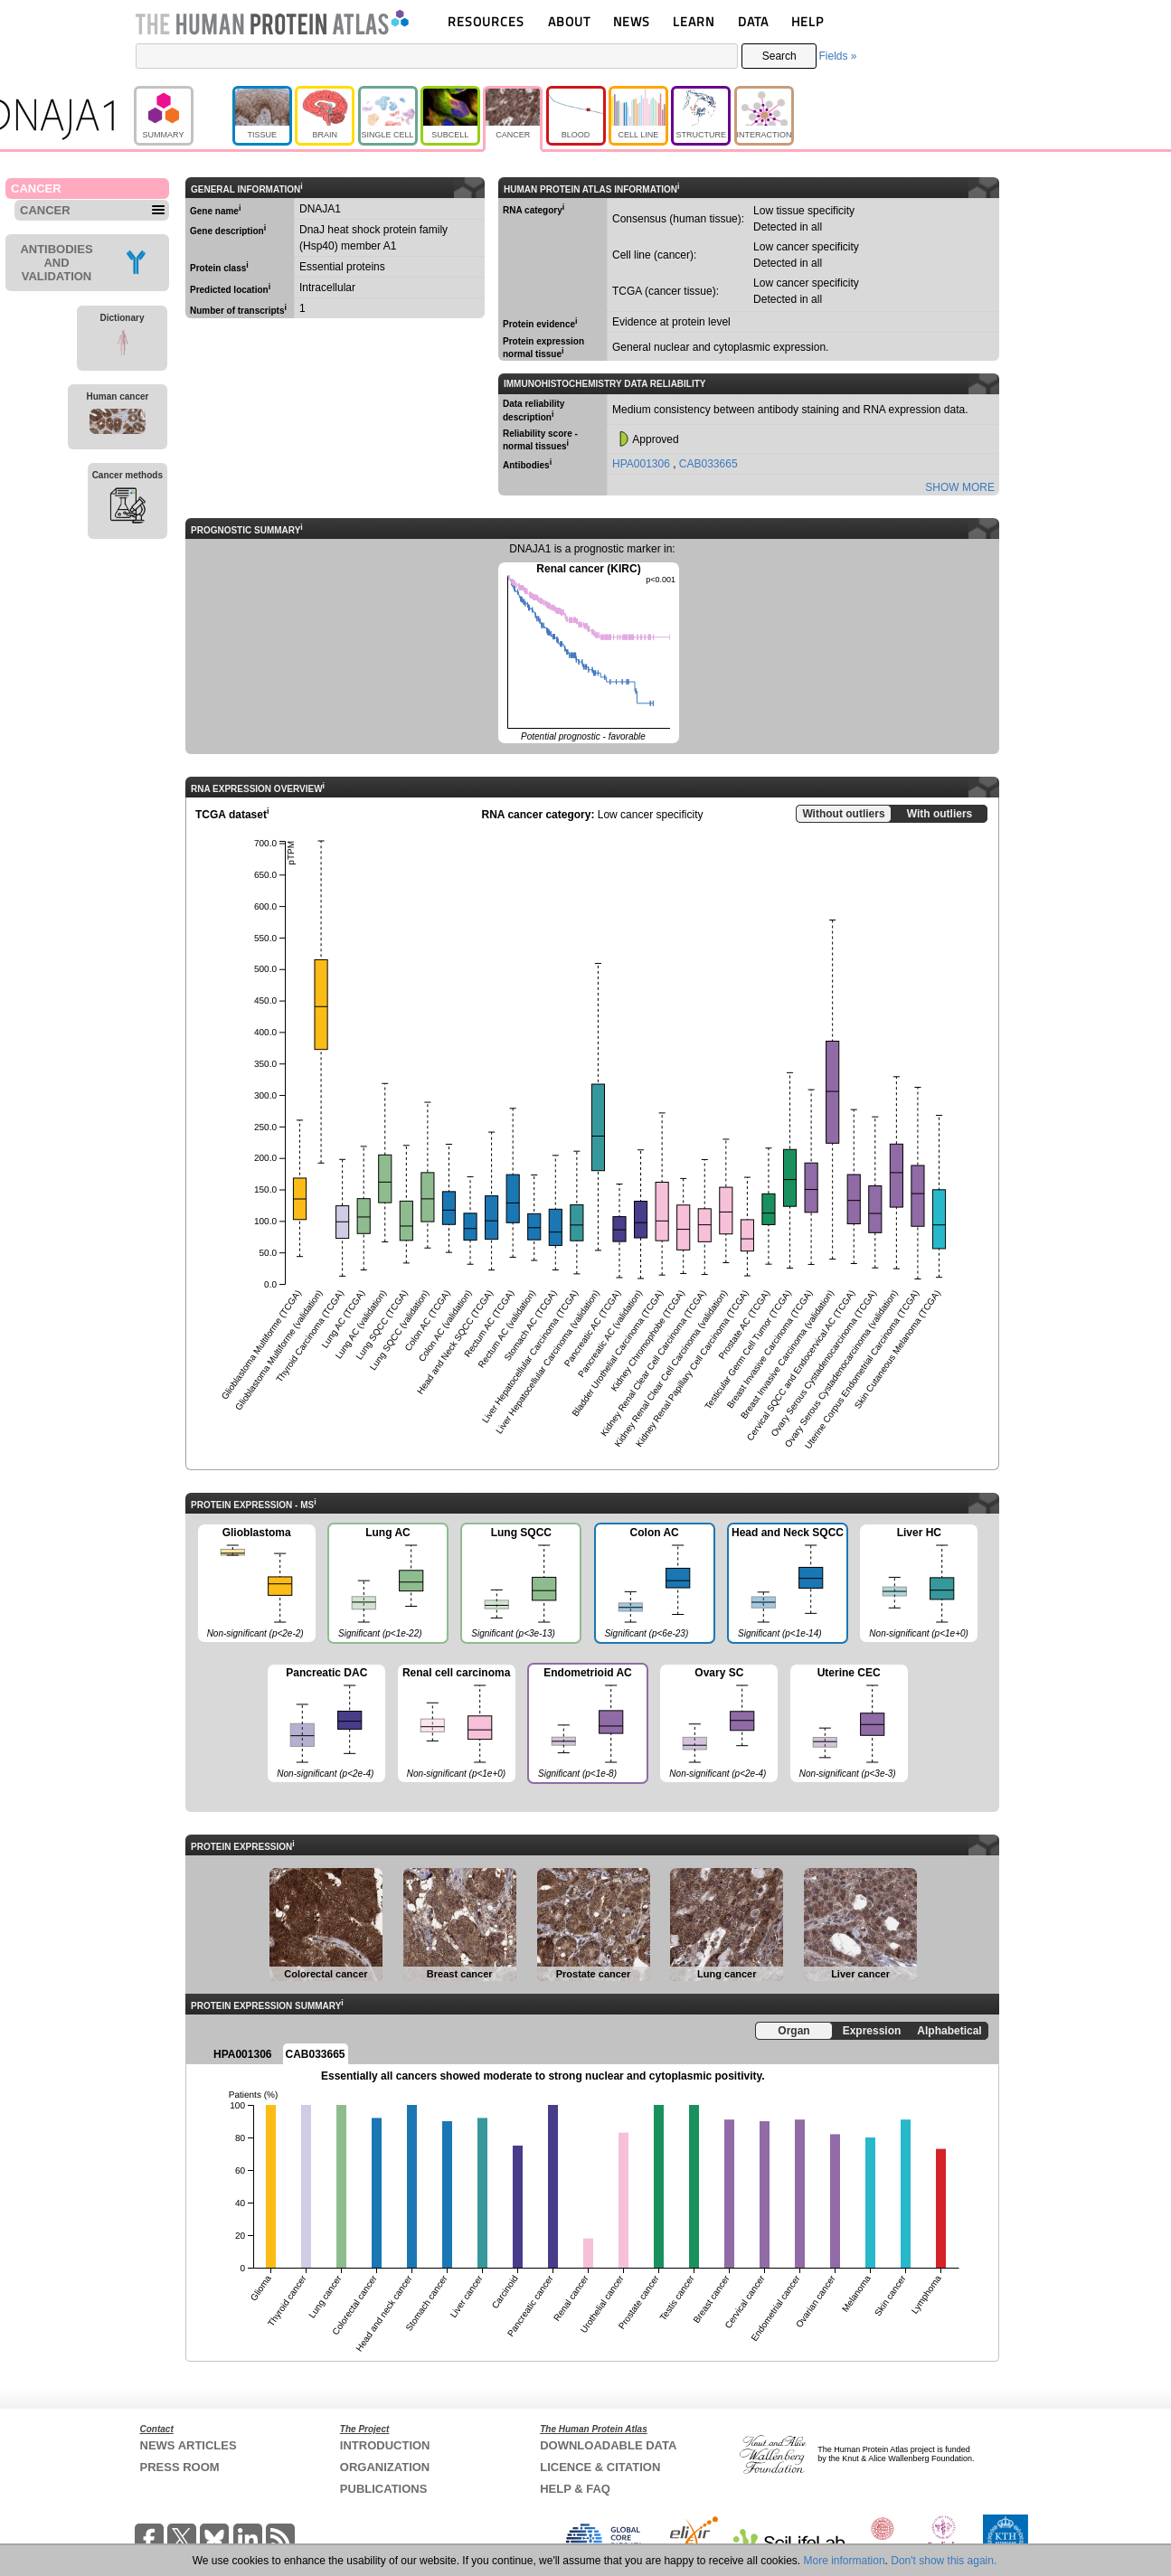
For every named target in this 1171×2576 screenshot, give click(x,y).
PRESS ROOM (180, 2467)
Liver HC (918, 1584)
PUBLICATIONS (384, 2489)
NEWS (631, 21)
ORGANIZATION (385, 2467)
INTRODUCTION (385, 2445)
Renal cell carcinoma (456, 1724)
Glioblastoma (257, 1584)
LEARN (693, 21)
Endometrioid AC (587, 1725)
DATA (753, 21)
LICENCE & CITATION (600, 2467)
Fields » (837, 56)
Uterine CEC (849, 1724)
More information (844, 2560)
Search (779, 56)
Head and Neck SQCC (786, 1585)
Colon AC (653, 1585)
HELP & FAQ (575, 2489)
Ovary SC (719, 1724)
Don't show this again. (943, 2560)
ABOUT (569, 21)
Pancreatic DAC (326, 1724)
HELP (807, 21)
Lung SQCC (520, 1585)
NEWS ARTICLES (188, 2445)
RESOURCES (486, 21)
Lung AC (387, 1585)
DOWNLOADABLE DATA (608, 2445)
